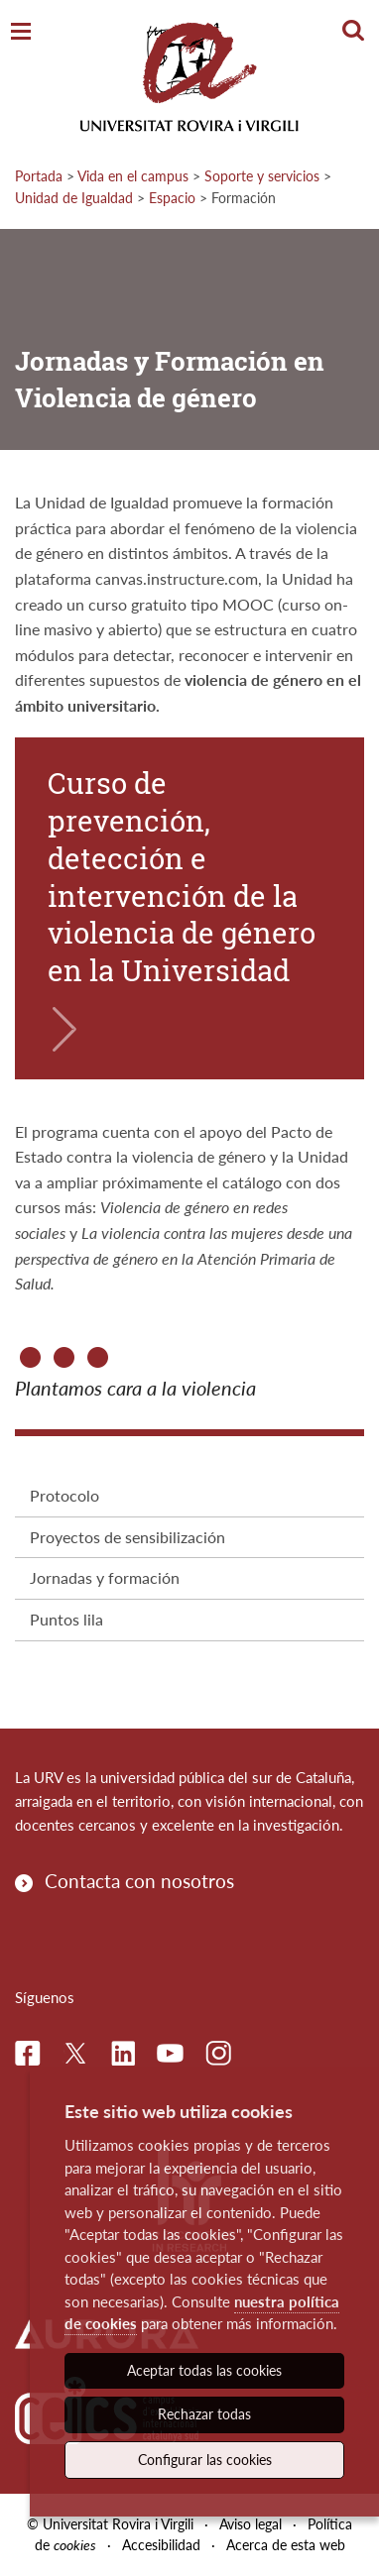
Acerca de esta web (285, 2544)
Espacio (172, 197)
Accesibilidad (161, 2544)
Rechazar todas (204, 2414)
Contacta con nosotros (139, 1880)
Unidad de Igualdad (74, 197)
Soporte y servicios (261, 176)
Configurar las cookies (205, 2459)
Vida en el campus (133, 176)
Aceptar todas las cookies (204, 2370)
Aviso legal (250, 2524)
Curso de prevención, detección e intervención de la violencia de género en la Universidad (182, 876)
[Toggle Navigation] (21, 32)
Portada (39, 176)
